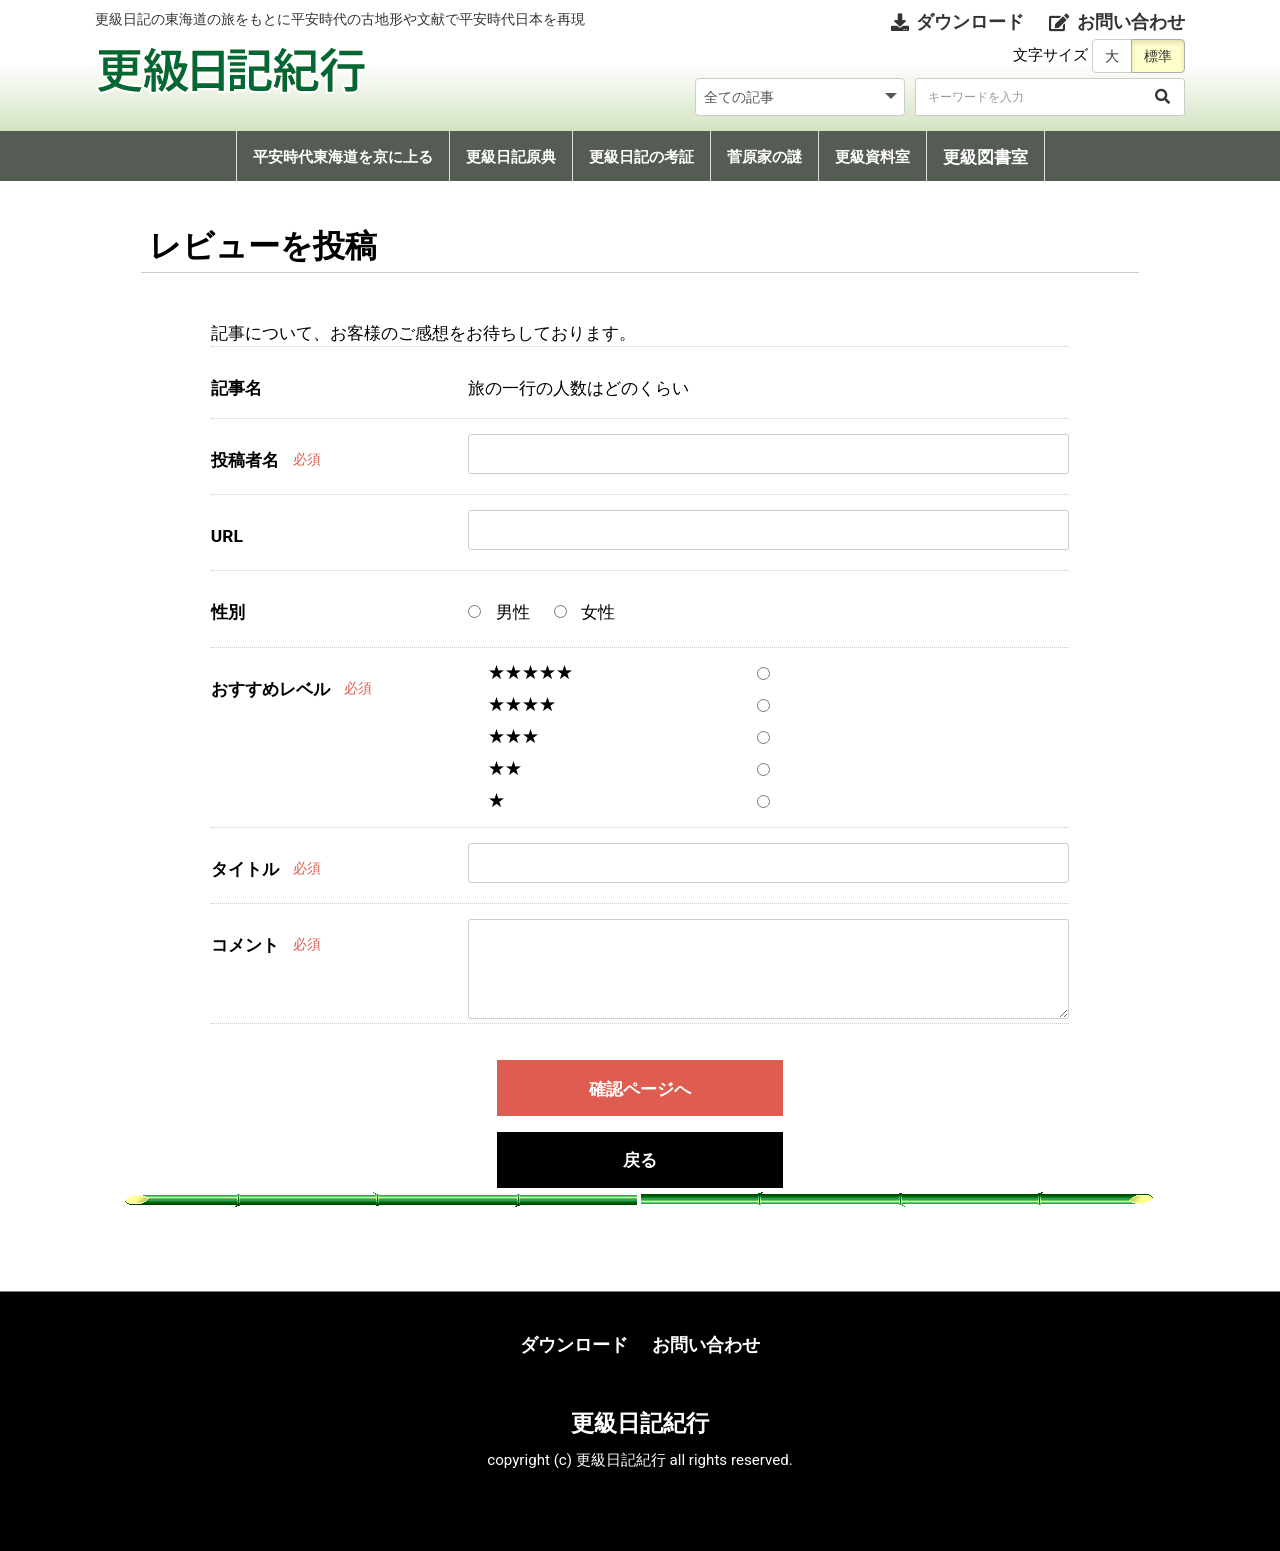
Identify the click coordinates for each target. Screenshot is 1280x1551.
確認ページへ (640, 1089)
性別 (228, 612)
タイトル (245, 869)
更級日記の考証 (641, 157)
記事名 (236, 388)
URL (227, 536)
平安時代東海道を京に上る (343, 157)
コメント (245, 945)
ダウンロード (574, 1344)
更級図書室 (985, 157)
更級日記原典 (511, 157)
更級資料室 (872, 157)
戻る (640, 1160)
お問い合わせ (706, 1344)
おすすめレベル (270, 689)
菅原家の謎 (764, 157)
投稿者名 (245, 460)
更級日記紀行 (640, 1423)
